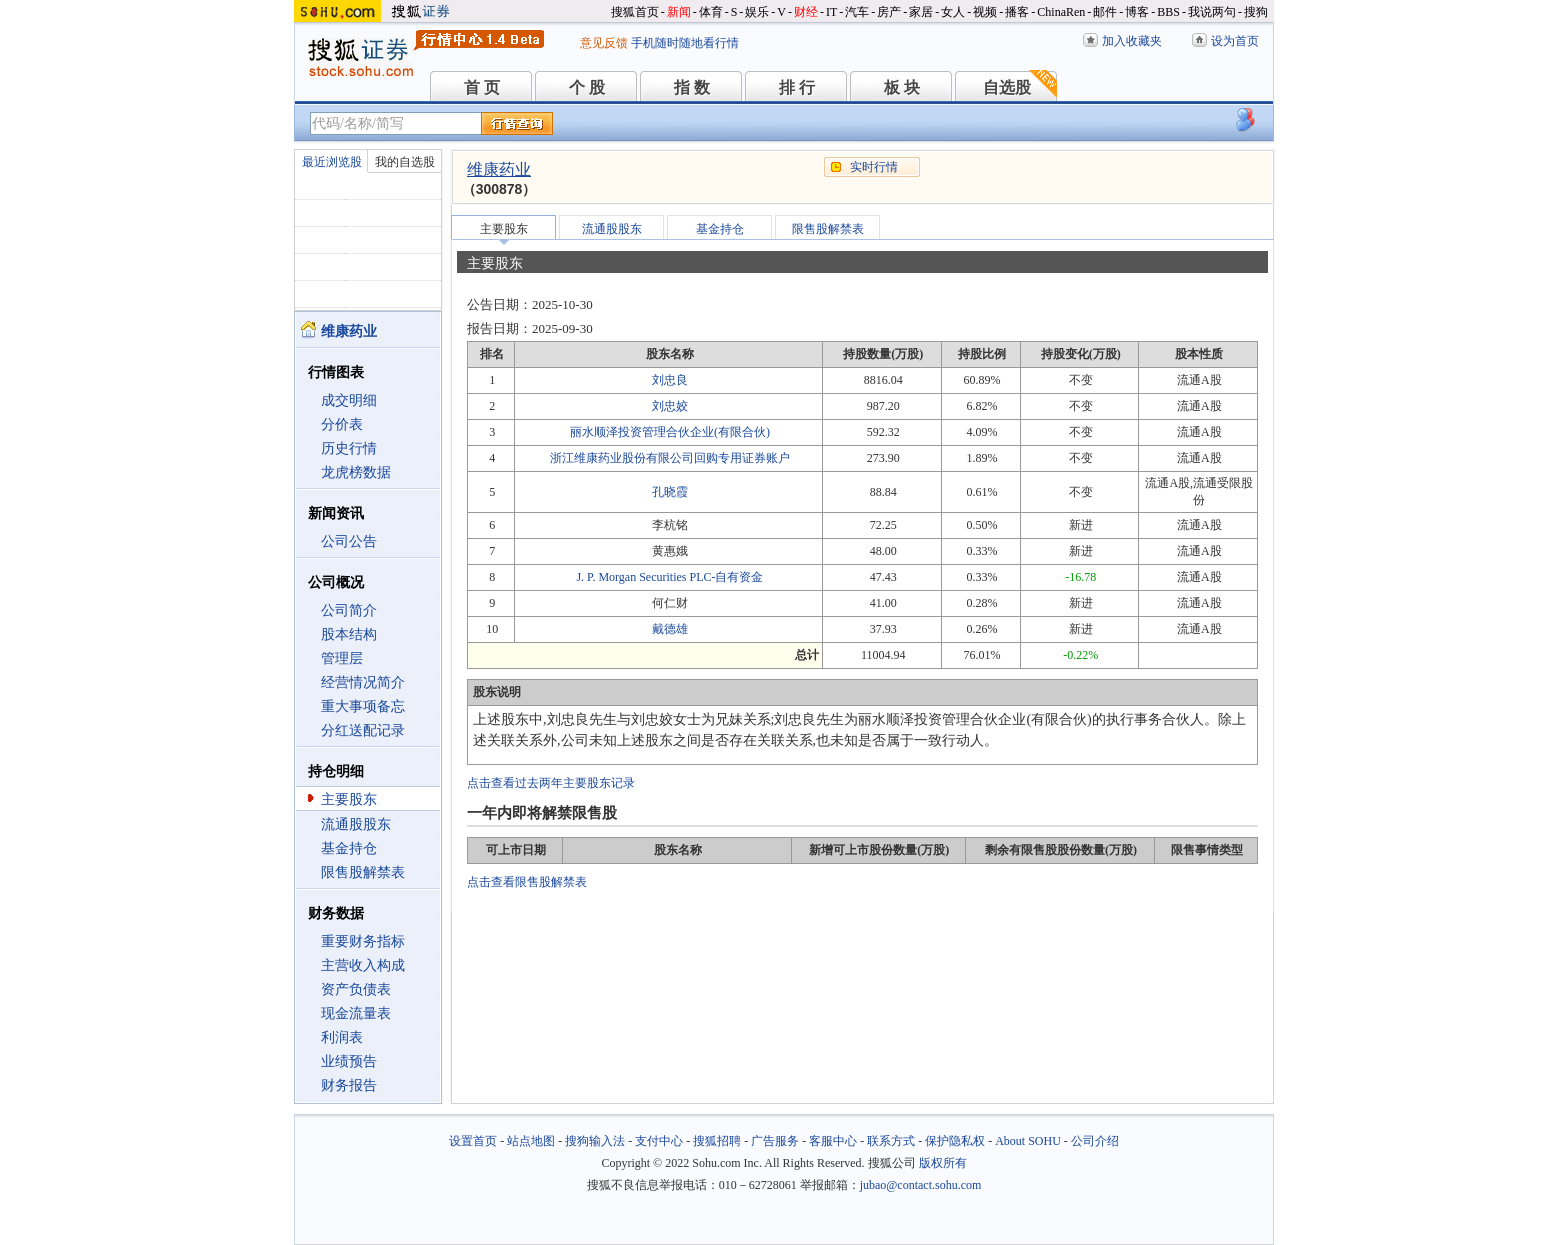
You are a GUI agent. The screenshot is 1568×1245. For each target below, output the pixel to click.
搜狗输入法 (595, 1141)
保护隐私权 (955, 1141)
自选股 (1007, 87)
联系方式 (891, 1141)
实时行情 (874, 167)
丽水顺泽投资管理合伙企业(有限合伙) (670, 432)
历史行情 (349, 448)
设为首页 (1235, 41)
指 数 (692, 87)
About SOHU (1028, 1141)
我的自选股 (405, 162)
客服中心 (833, 1141)
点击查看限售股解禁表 (527, 882)
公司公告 (349, 541)
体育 (711, 12)
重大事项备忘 (363, 706)
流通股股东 (356, 824)
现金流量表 (356, 1013)
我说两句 (1212, 12)
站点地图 (531, 1141)
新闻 (679, 12)
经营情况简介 (363, 682)
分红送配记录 (363, 730)
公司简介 (349, 610)
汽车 (857, 12)
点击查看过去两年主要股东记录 (551, 783)
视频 (985, 12)
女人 (953, 12)
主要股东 (349, 799)
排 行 (797, 87)
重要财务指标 (363, 941)
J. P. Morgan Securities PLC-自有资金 (669, 577)
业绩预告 (349, 1061)
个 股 (587, 87)
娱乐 (757, 12)
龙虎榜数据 (356, 472)
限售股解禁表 (363, 872)
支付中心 (659, 1141)
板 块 (902, 87)
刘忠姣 (670, 406)
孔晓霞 (670, 492)
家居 (921, 12)
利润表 (342, 1037)
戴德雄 (670, 629)
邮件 (1105, 12)
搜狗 (1256, 12)
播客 (1017, 12)
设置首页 (473, 1141)
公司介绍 (1095, 1141)
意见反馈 (604, 43)
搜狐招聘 (717, 1141)
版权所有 (943, 1163)
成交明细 (349, 400)
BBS (1168, 12)
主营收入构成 (363, 965)
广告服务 (775, 1141)
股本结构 (349, 634)
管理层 (342, 658)
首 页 (482, 87)
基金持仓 (349, 848)
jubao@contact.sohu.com (921, 1185)
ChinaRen (1061, 12)
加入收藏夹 (1132, 41)
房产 (889, 12)
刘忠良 (670, 380)
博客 (1137, 12)
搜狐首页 (635, 12)
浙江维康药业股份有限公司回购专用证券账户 (670, 458)
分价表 (342, 424)
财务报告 (349, 1085)
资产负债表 (356, 989)
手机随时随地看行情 (685, 43)
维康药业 (499, 169)
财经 (806, 12)
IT (831, 12)
